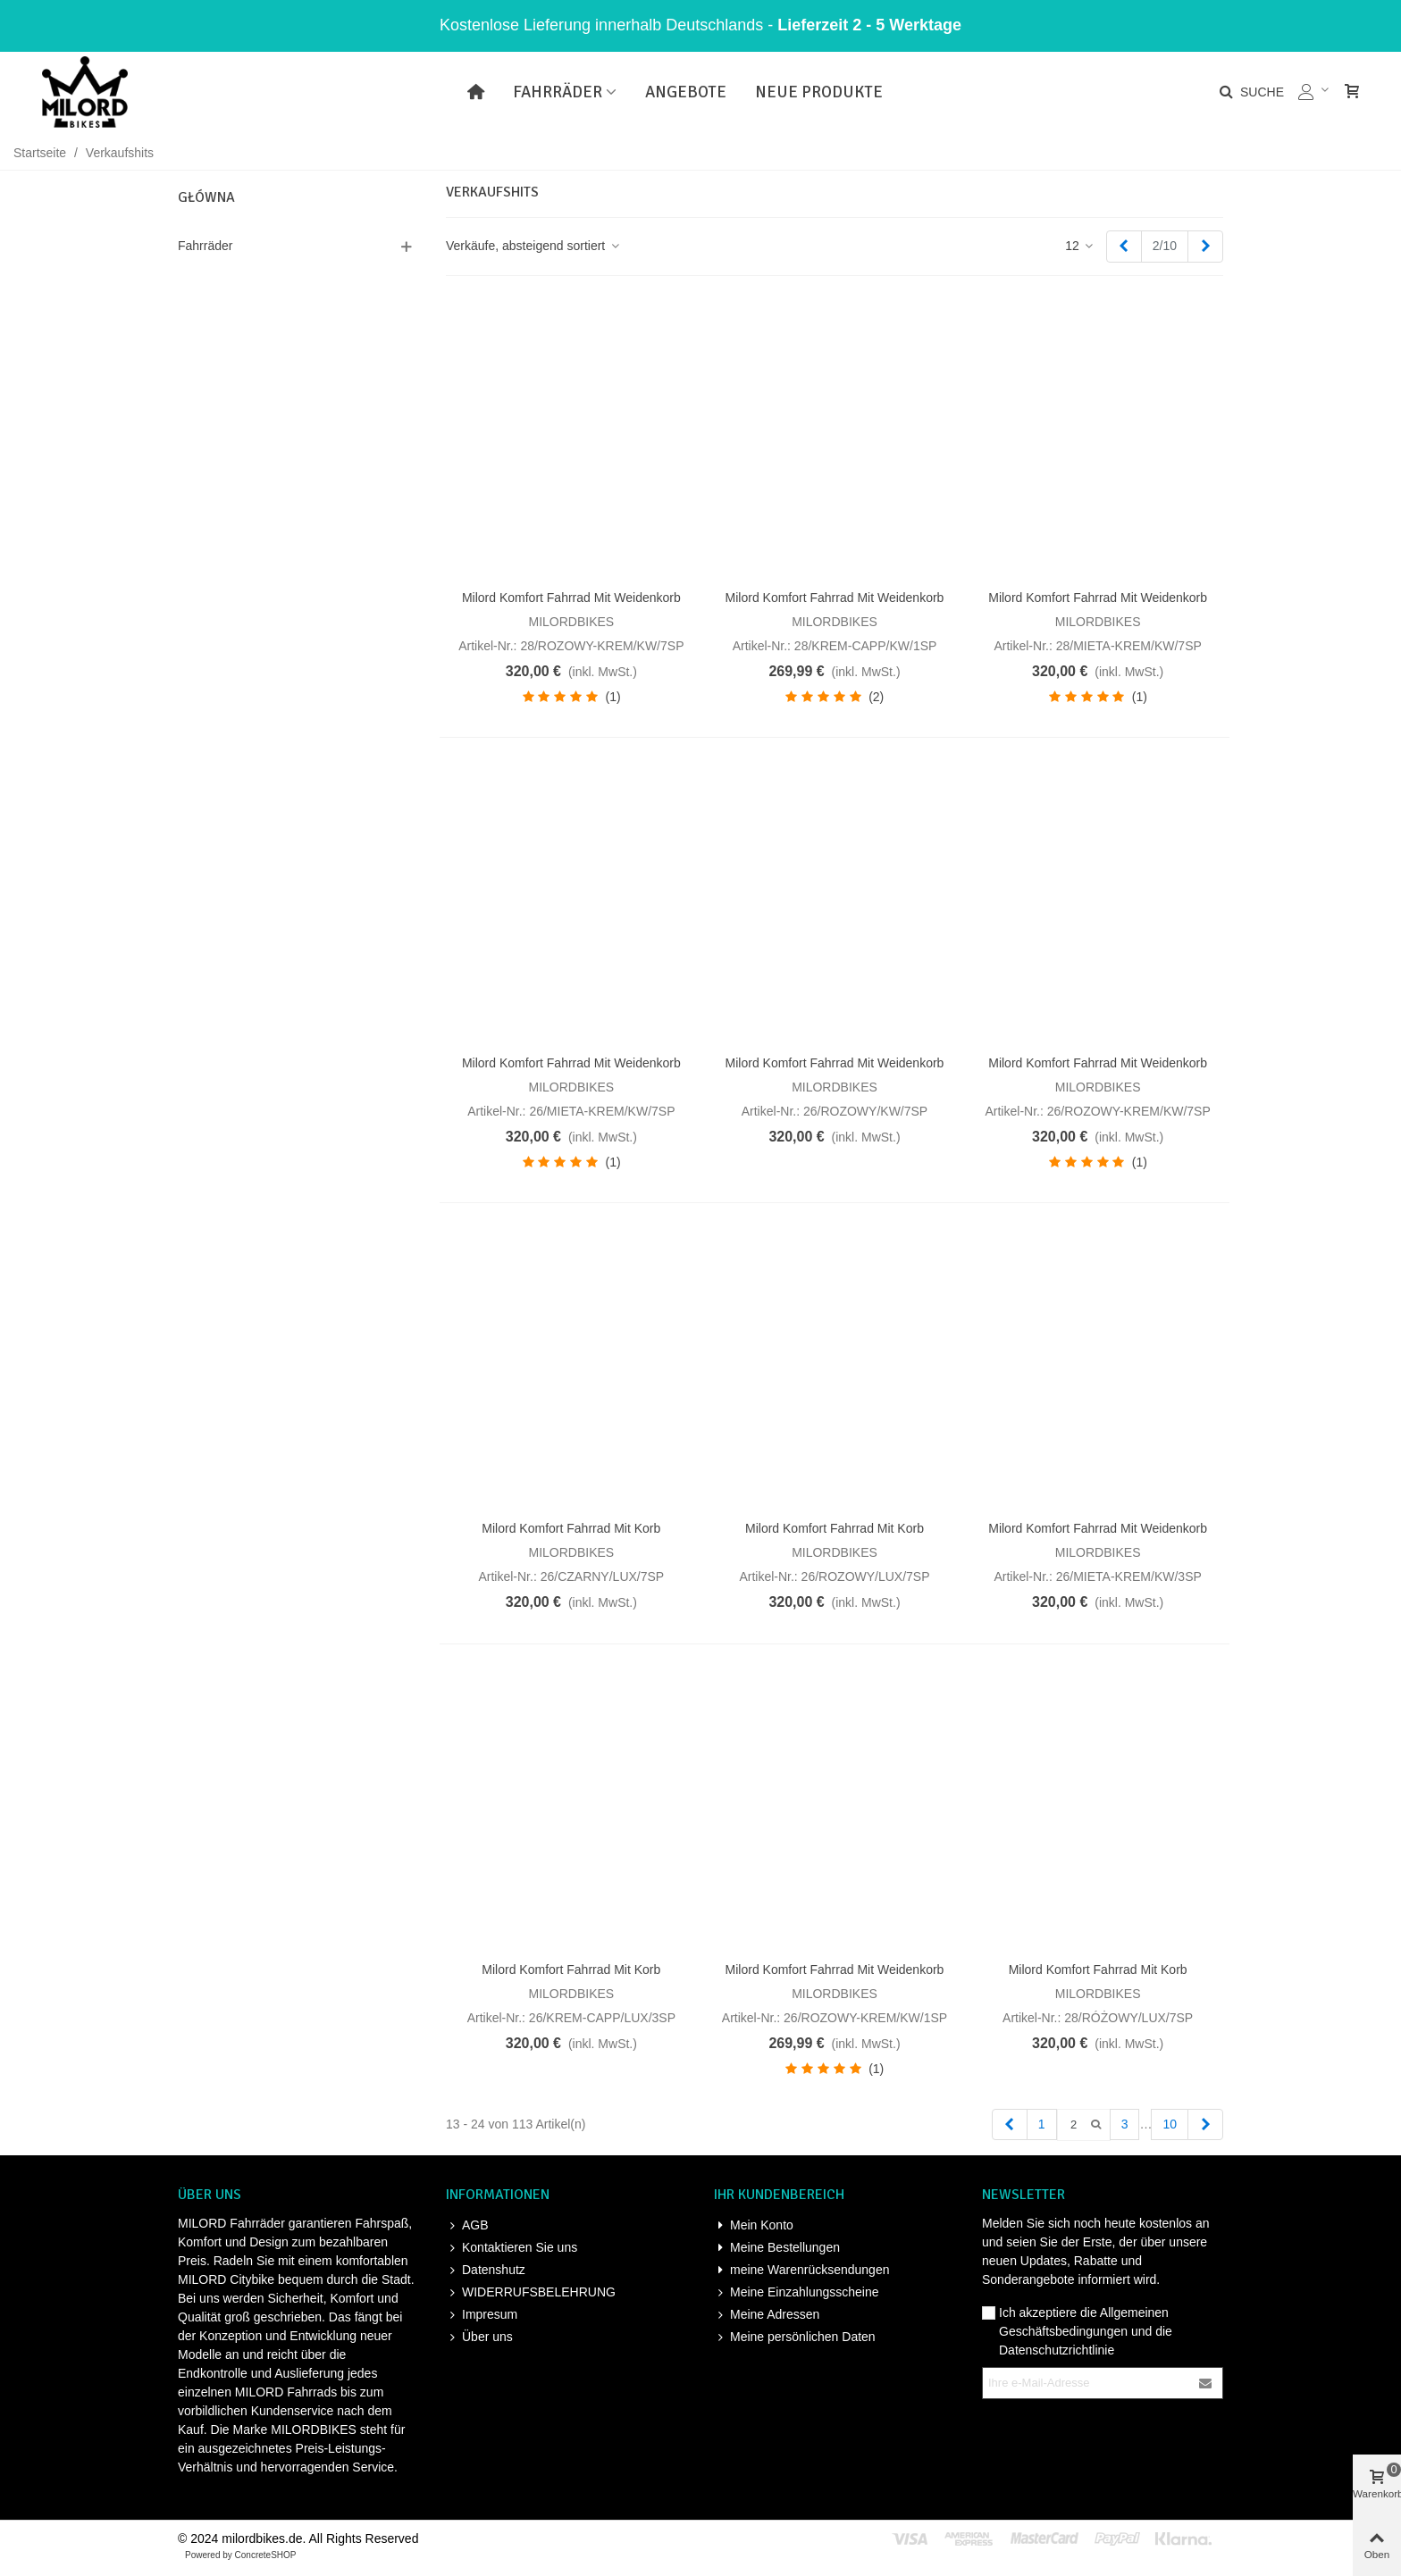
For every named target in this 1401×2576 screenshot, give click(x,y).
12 (1080, 245)
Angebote (685, 91)
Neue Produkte (819, 91)
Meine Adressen (766, 2314)
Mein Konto (753, 2225)
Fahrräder (557, 91)
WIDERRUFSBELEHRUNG (531, 2292)
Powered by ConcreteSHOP (241, 2555)
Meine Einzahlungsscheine (796, 2292)
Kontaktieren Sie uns (511, 2247)
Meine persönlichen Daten (795, 2337)
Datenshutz (485, 2270)
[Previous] (1124, 246)
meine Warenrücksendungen (801, 2270)
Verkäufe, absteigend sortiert (533, 245)
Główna (206, 197)
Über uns (479, 2337)
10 (1169, 2124)
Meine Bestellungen (777, 2247)
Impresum (481, 2314)
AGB (467, 2225)
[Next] (1205, 246)
